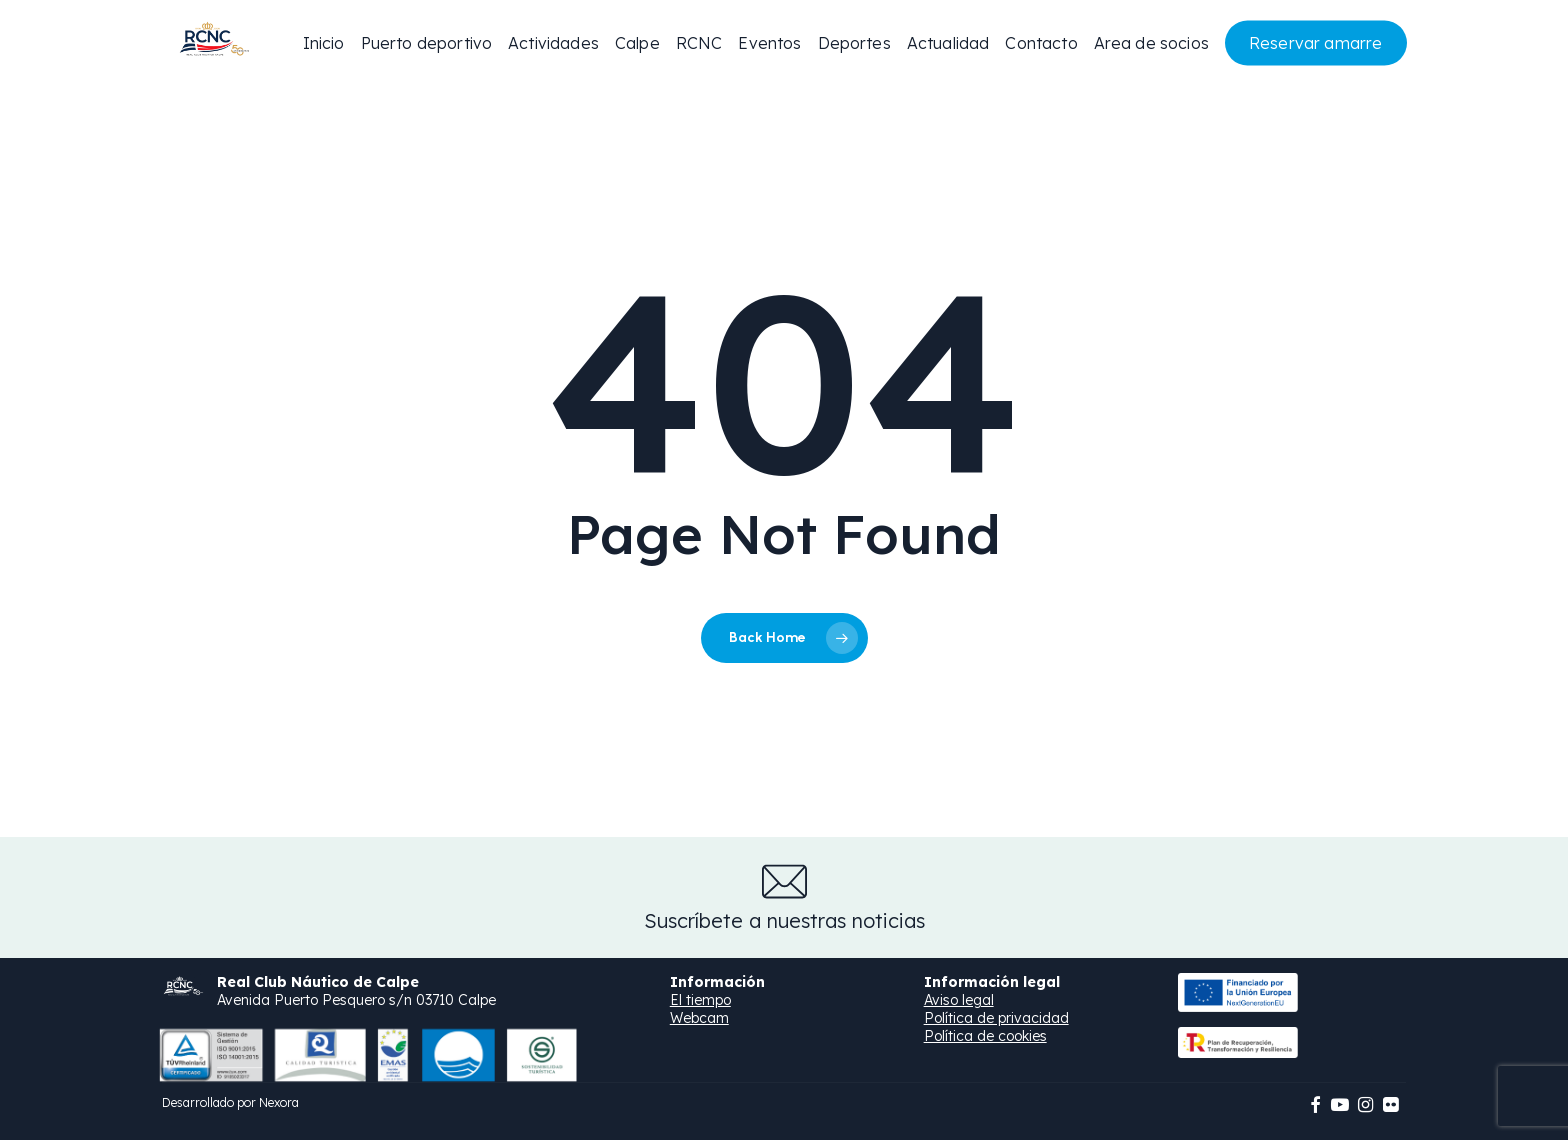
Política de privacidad (996, 1018)
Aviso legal (959, 1000)
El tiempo (700, 1000)
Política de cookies (985, 1036)
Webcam (699, 1018)
